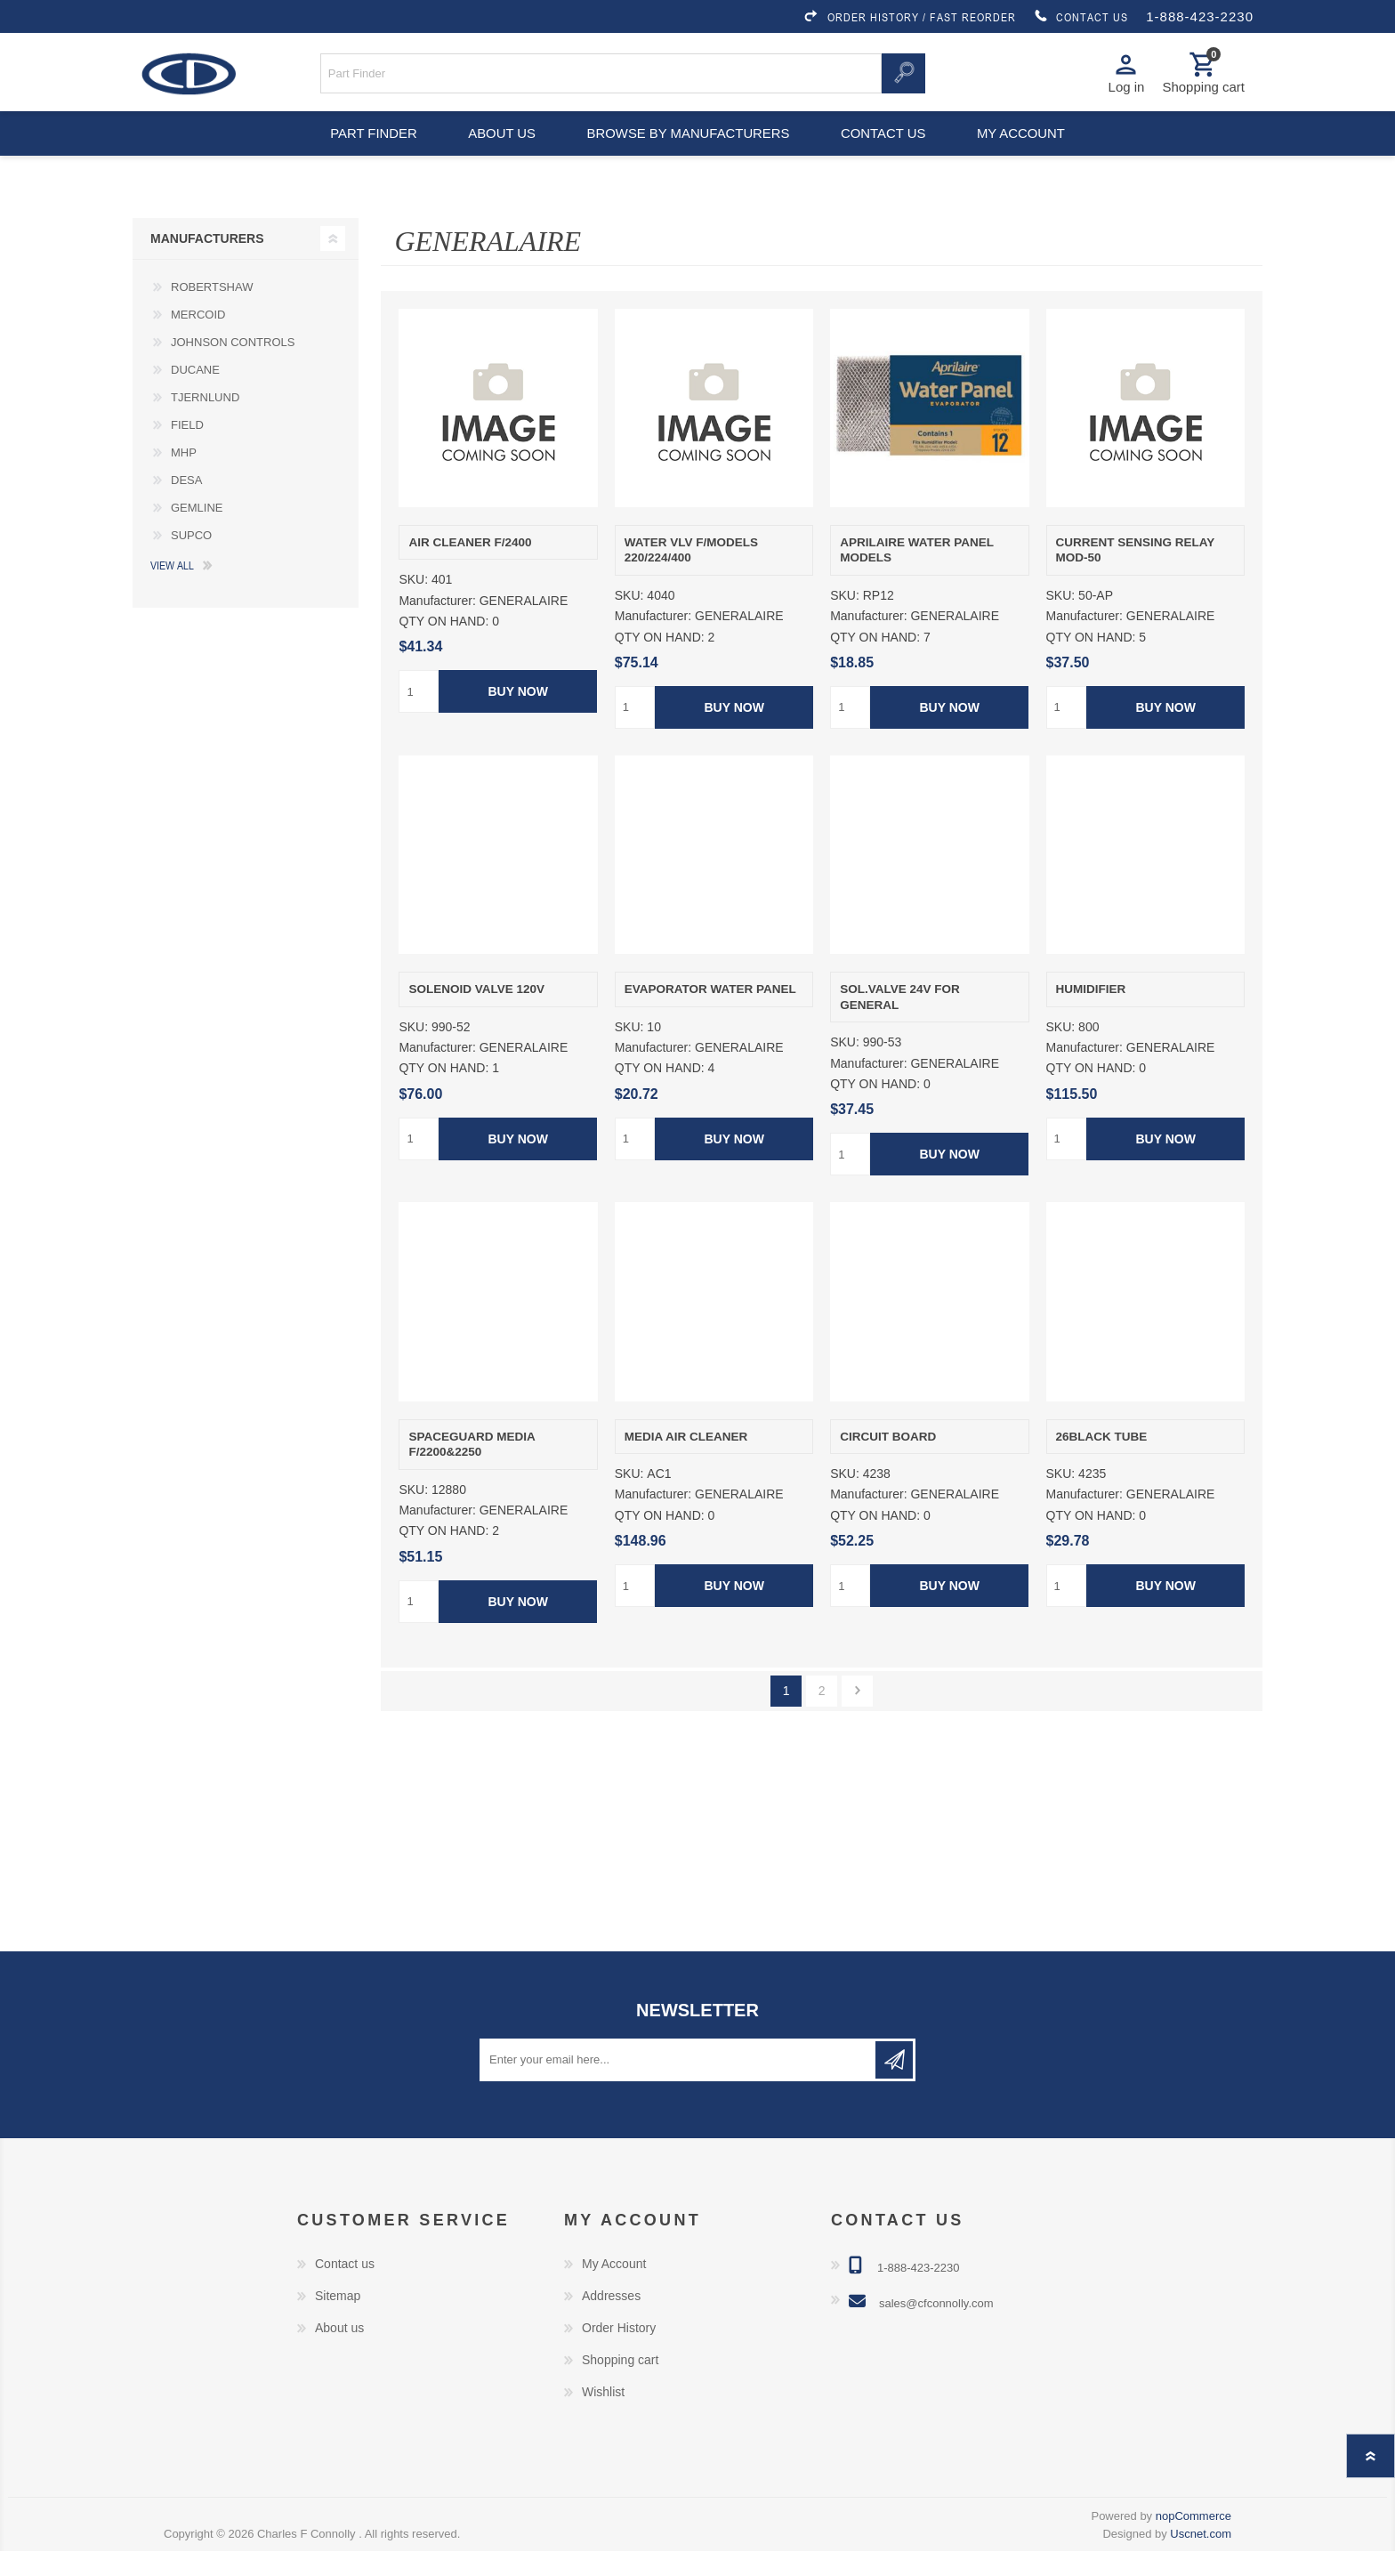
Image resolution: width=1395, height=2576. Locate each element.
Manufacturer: (437, 626)
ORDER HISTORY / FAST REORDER (909, 17)
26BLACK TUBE (1102, 1461)
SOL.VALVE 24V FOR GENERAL (900, 1023)
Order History (619, 2353)
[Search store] (601, 79)
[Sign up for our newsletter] (678, 2085)
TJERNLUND (205, 422)
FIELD (187, 449)
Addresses (611, 2321)
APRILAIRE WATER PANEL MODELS (917, 575)
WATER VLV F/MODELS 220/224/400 (691, 575)
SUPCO (191, 560)
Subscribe (894, 2085)
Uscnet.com (1200, 2558)
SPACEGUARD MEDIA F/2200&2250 (471, 1469)
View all (172, 590)
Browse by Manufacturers (688, 151)
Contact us (886, 151)
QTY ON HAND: (443, 647)
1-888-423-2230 (1200, 16)
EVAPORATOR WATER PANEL (710, 1015)
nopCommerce (1193, 2541)
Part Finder (365, 151)
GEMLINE (197, 532)
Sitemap (337, 2321)
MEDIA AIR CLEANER (686, 1461)
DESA (186, 505)
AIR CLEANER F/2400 (469, 567)
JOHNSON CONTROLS (232, 367)
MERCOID (198, 339)
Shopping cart (620, 2385)
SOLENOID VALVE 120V (476, 1015)
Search (903, 79)
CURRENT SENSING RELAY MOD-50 (1135, 575)
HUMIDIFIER (1091, 1015)
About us (499, 151)
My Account (614, 2288)
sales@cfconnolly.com (936, 2328)
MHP (184, 477)
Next (857, 1716)
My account (1029, 151)
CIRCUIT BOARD (888, 1461)
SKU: (413, 605)
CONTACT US (1081, 17)
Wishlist (603, 2417)
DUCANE (195, 394)
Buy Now (518, 717)
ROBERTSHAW (212, 312)
